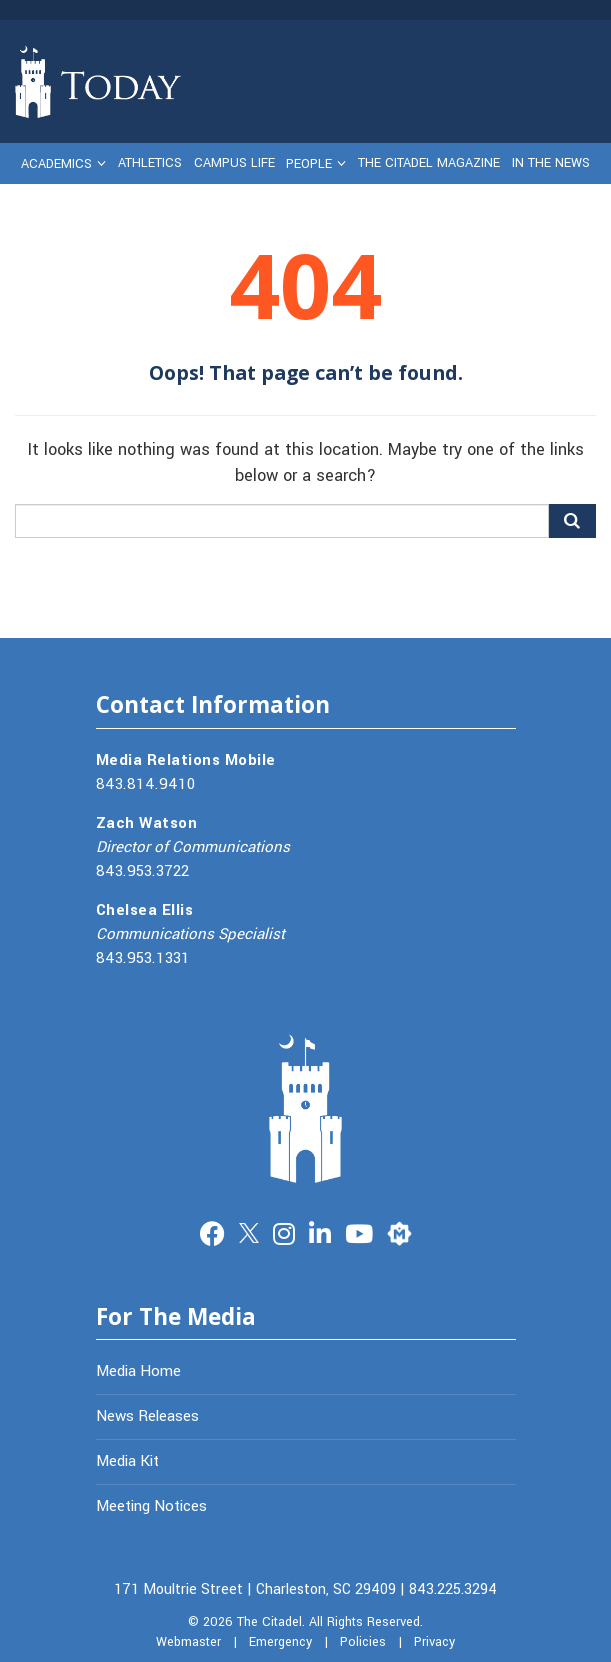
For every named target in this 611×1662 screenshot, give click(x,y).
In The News (551, 163)
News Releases (147, 1416)
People (309, 164)
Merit (399, 1231)
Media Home (138, 1371)
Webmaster (188, 1642)
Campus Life (234, 163)
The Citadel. (271, 1622)
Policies (363, 1642)
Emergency (280, 1642)
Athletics (150, 163)
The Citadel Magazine (429, 163)
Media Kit (127, 1461)
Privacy (434, 1642)
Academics (56, 164)
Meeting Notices (151, 1506)
